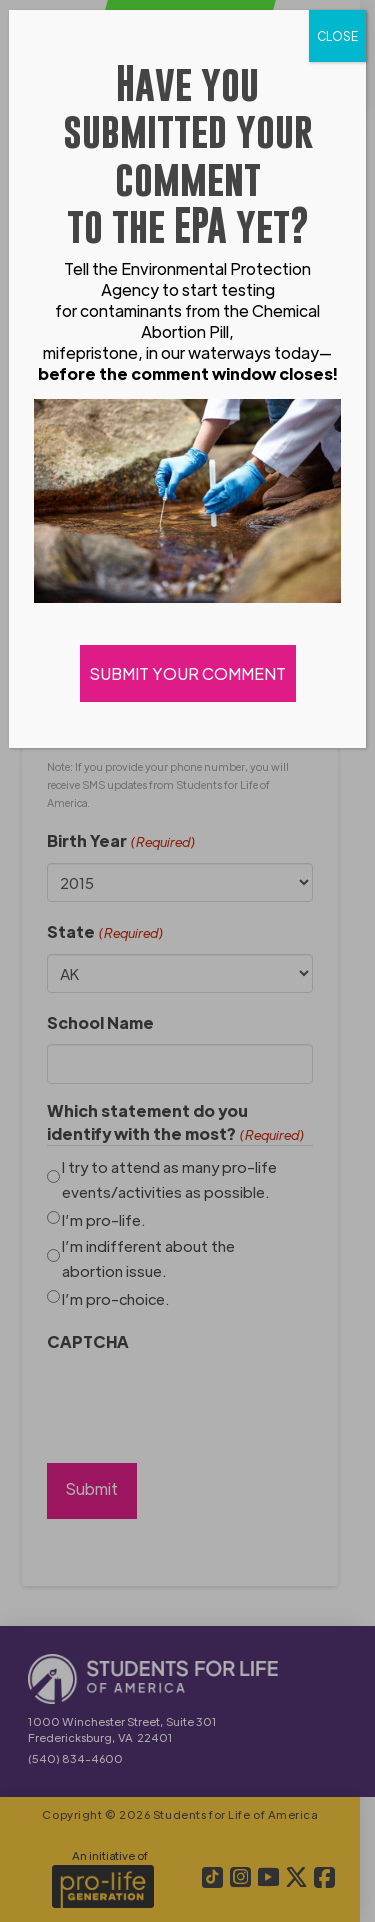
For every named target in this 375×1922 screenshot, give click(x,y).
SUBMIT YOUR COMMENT (188, 673)
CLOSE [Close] (337, 36)
